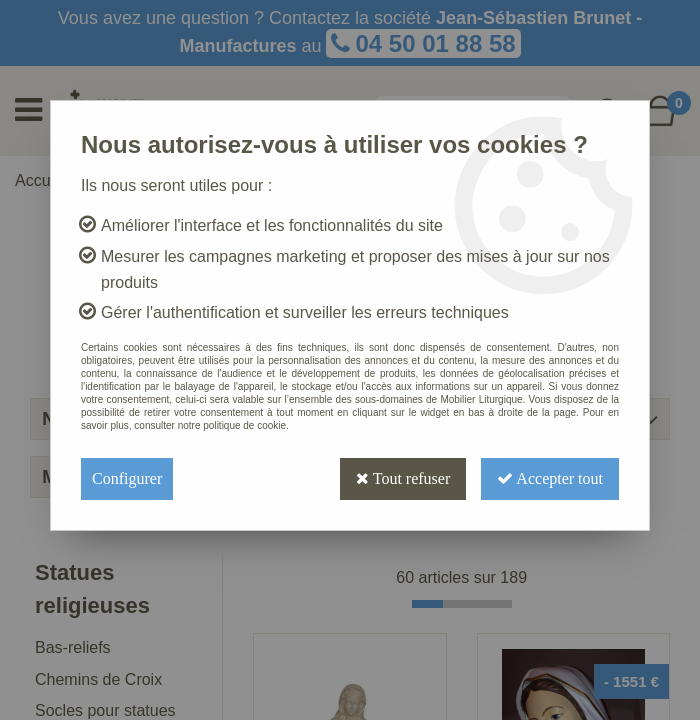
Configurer (127, 478)
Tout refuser (403, 478)
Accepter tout (550, 478)
